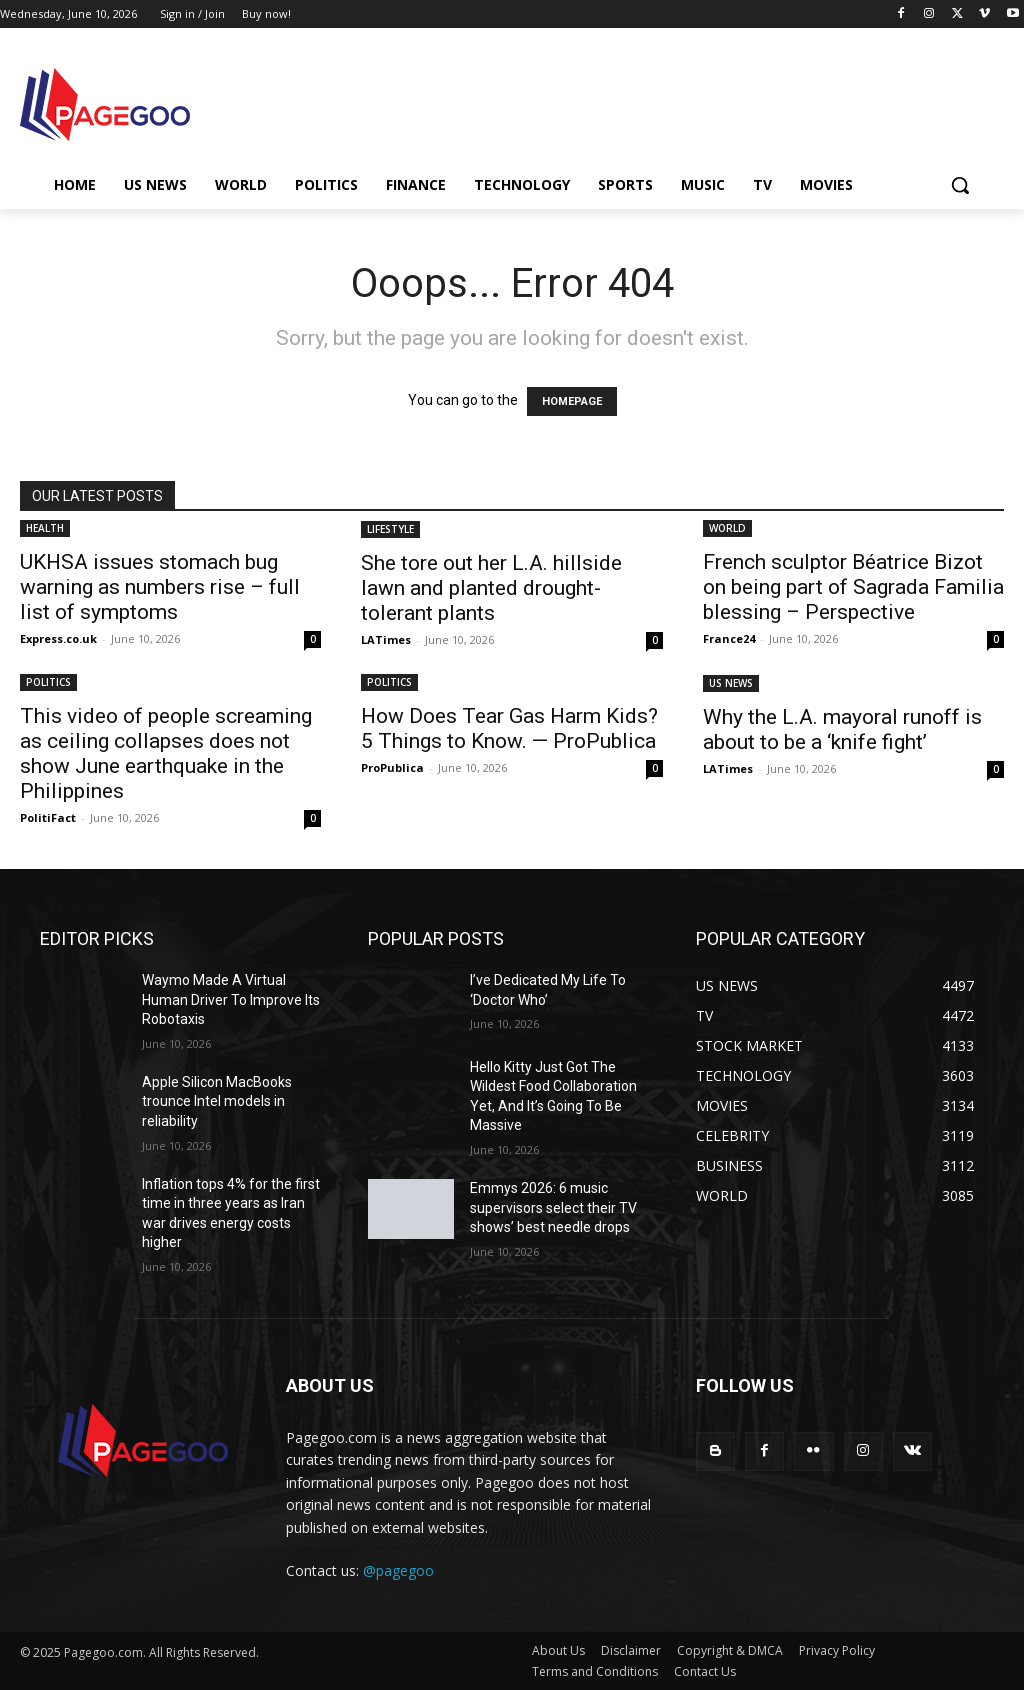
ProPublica (392, 767)
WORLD (727, 528)
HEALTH (45, 528)
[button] (960, 185)
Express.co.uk (58, 638)
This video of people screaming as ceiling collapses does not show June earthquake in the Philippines (166, 753)
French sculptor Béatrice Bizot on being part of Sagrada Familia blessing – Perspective (853, 587)
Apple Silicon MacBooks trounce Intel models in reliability (217, 1101)
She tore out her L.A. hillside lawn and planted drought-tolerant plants (491, 588)
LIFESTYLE (390, 529)
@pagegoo (398, 1570)
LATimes (386, 639)
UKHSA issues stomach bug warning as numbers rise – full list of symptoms (160, 587)
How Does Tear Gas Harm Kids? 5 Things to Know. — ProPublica (509, 728)
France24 (729, 638)
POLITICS (48, 682)
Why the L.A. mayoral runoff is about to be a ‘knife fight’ (842, 729)
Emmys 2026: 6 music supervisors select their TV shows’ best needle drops (553, 1207)
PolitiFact (48, 817)
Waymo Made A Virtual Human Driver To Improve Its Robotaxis (231, 999)
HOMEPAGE (572, 401)
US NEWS (731, 683)
